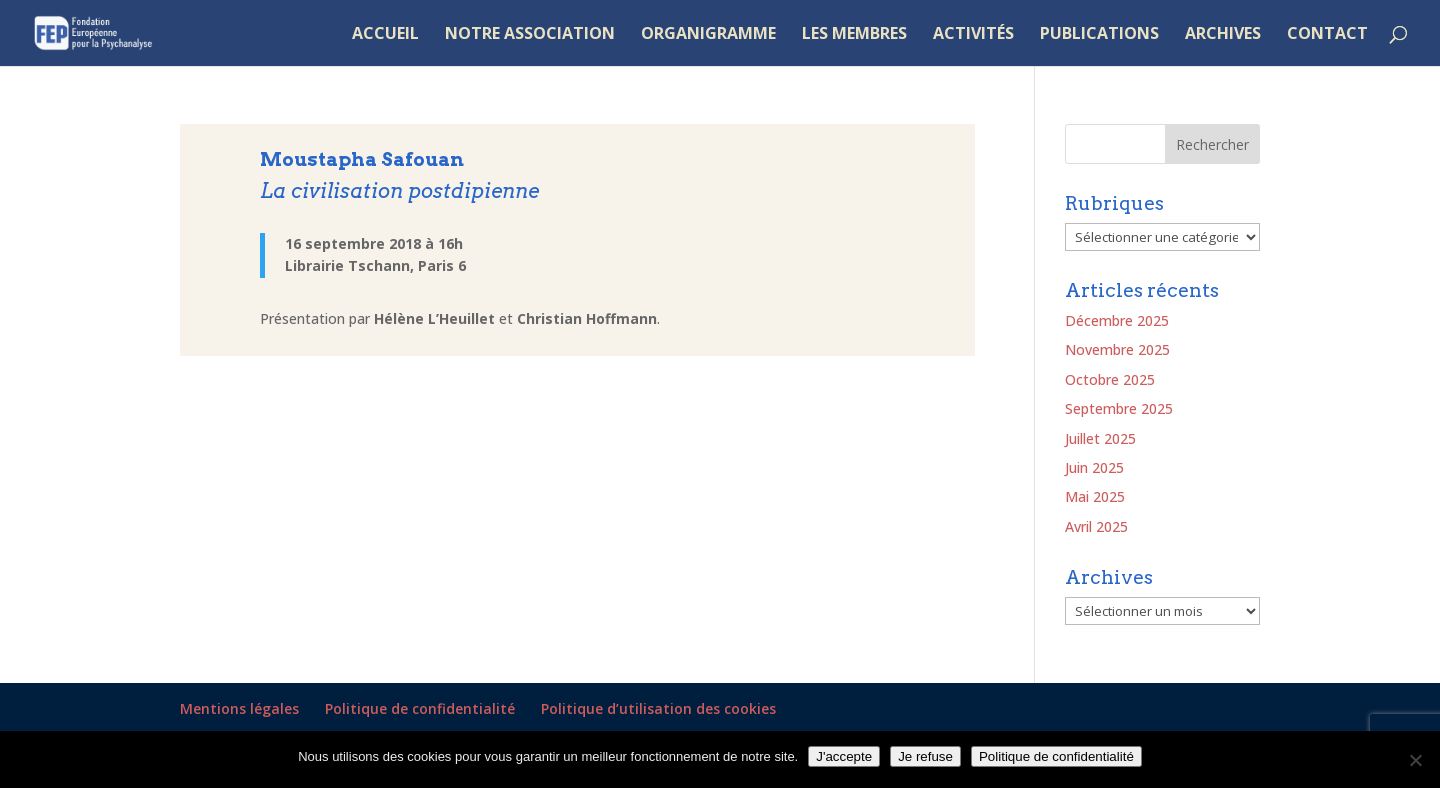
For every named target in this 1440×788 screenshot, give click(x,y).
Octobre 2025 (1110, 379)
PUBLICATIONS (1099, 35)
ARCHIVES (1223, 35)
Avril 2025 (1096, 526)
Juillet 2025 (1100, 438)
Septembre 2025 (1119, 408)
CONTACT (1327, 35)
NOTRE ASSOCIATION (530, 35)
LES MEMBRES (854, 35)
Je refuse (925, 756)
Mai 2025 (1095, 496)
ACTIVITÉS (973, 35)
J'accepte (844, 756)
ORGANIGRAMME (708, 35)
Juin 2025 (1094, 467)
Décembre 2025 (1117, 320)
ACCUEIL (385, 35)
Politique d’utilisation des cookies (658, 708)
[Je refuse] (1415, 760)
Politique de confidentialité (420, 708)
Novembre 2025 (1117, 349)
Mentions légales (239, 708)
